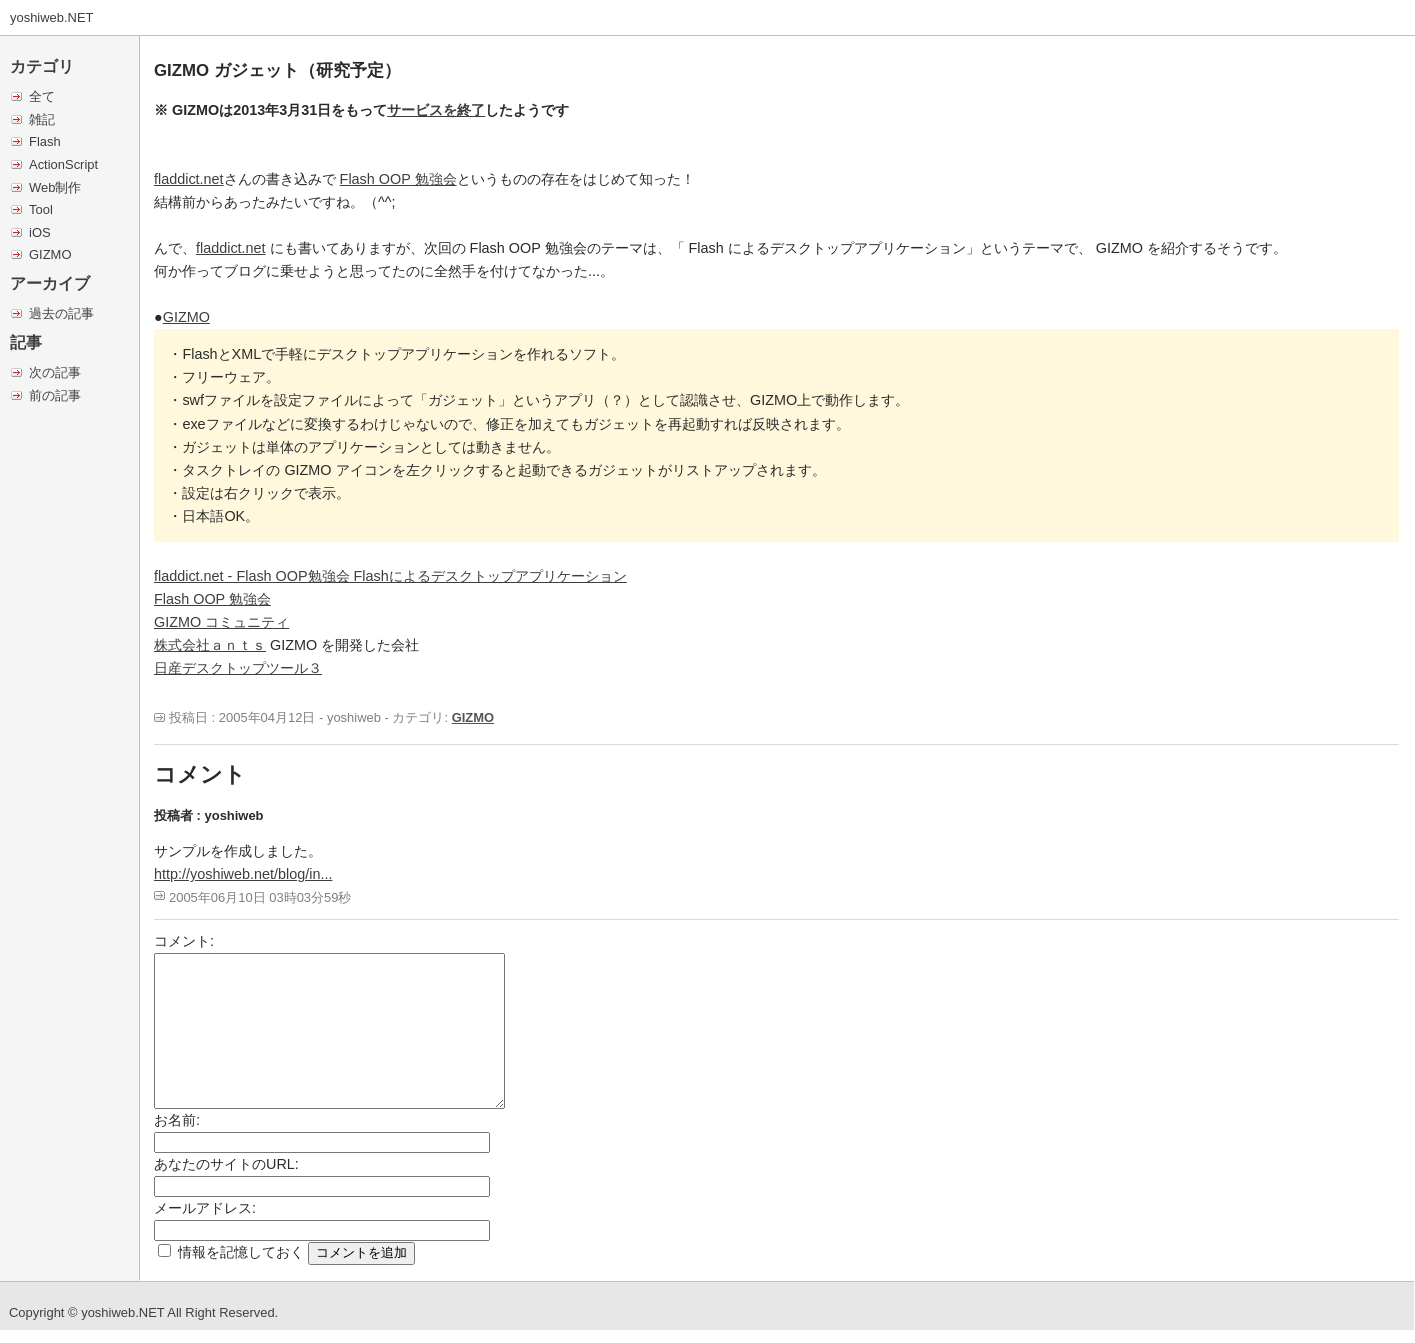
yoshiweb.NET (52, 17)
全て (42, 96)
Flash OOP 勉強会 (398, 179)
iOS (40, 232)
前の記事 (55, 395)
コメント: (184, 941)
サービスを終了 (436, 110)
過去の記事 (61, 313)
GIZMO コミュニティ (221, 622)
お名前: (177, 1120)
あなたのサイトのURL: (226, 1164)
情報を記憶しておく (241, 1252)
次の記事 (55, 372)
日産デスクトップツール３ (238, 668)
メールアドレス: (205, 1208)
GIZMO (50, 254)
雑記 (42, 119)
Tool (41, 209)
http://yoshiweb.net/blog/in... (243, 874)
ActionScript (63, 164)
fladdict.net (189, 179)
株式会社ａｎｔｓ (210, 645)
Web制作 (55, 187)
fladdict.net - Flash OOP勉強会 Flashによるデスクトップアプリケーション (390, 576)
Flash (45, 141)
